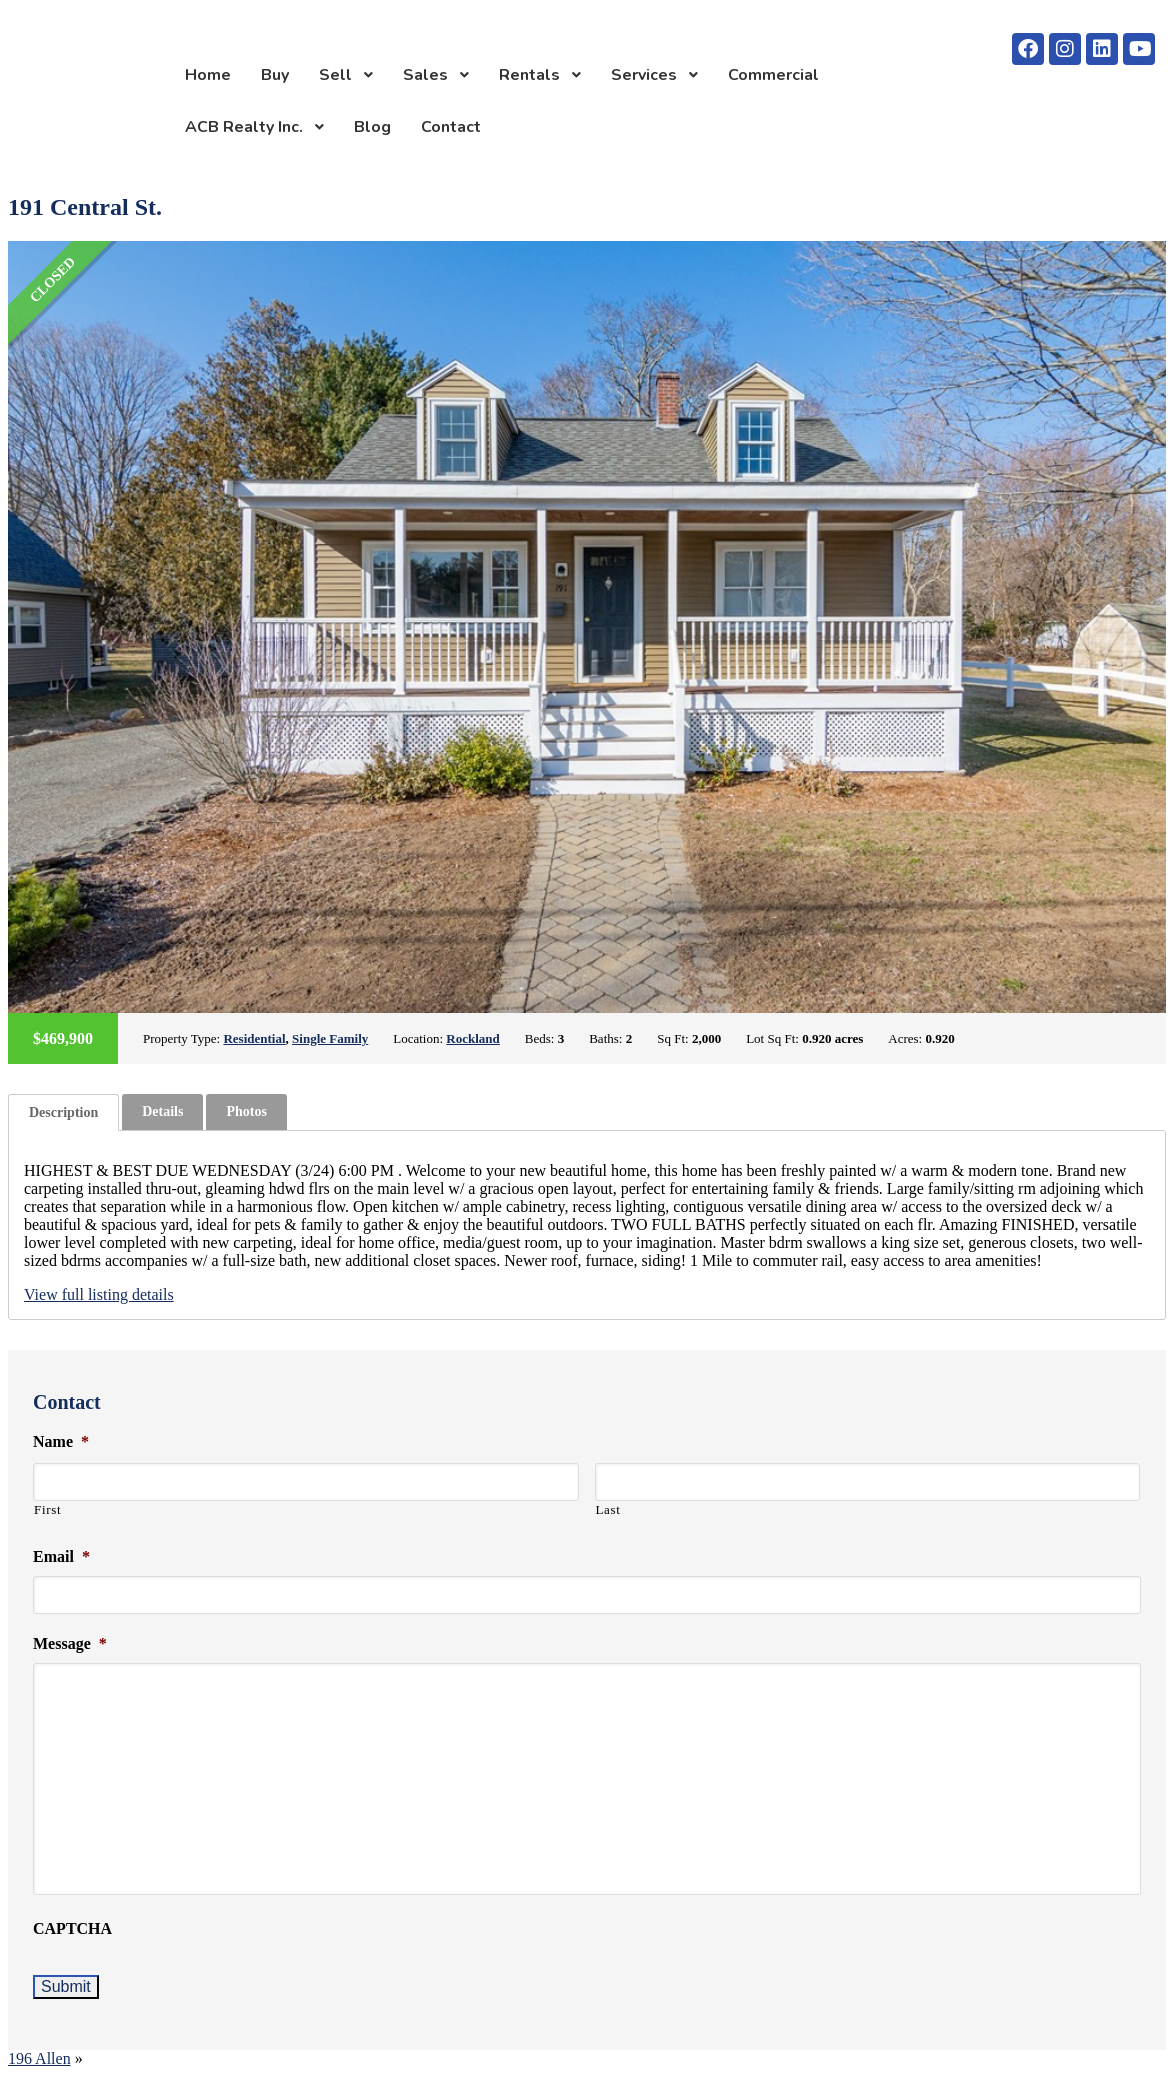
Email (61, 1556)
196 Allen (39, 2058)
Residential (254, 1038)
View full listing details (99, 1294)
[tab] (63, 1112)
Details (162, 1111)
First (47, 1509)
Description (63, 1112)
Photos (246, 1111)
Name (61, 1441)
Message (70, 1643)
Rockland (472, 1038)
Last (608, 1509)
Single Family (330, 1038)
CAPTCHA (72, 1928)
